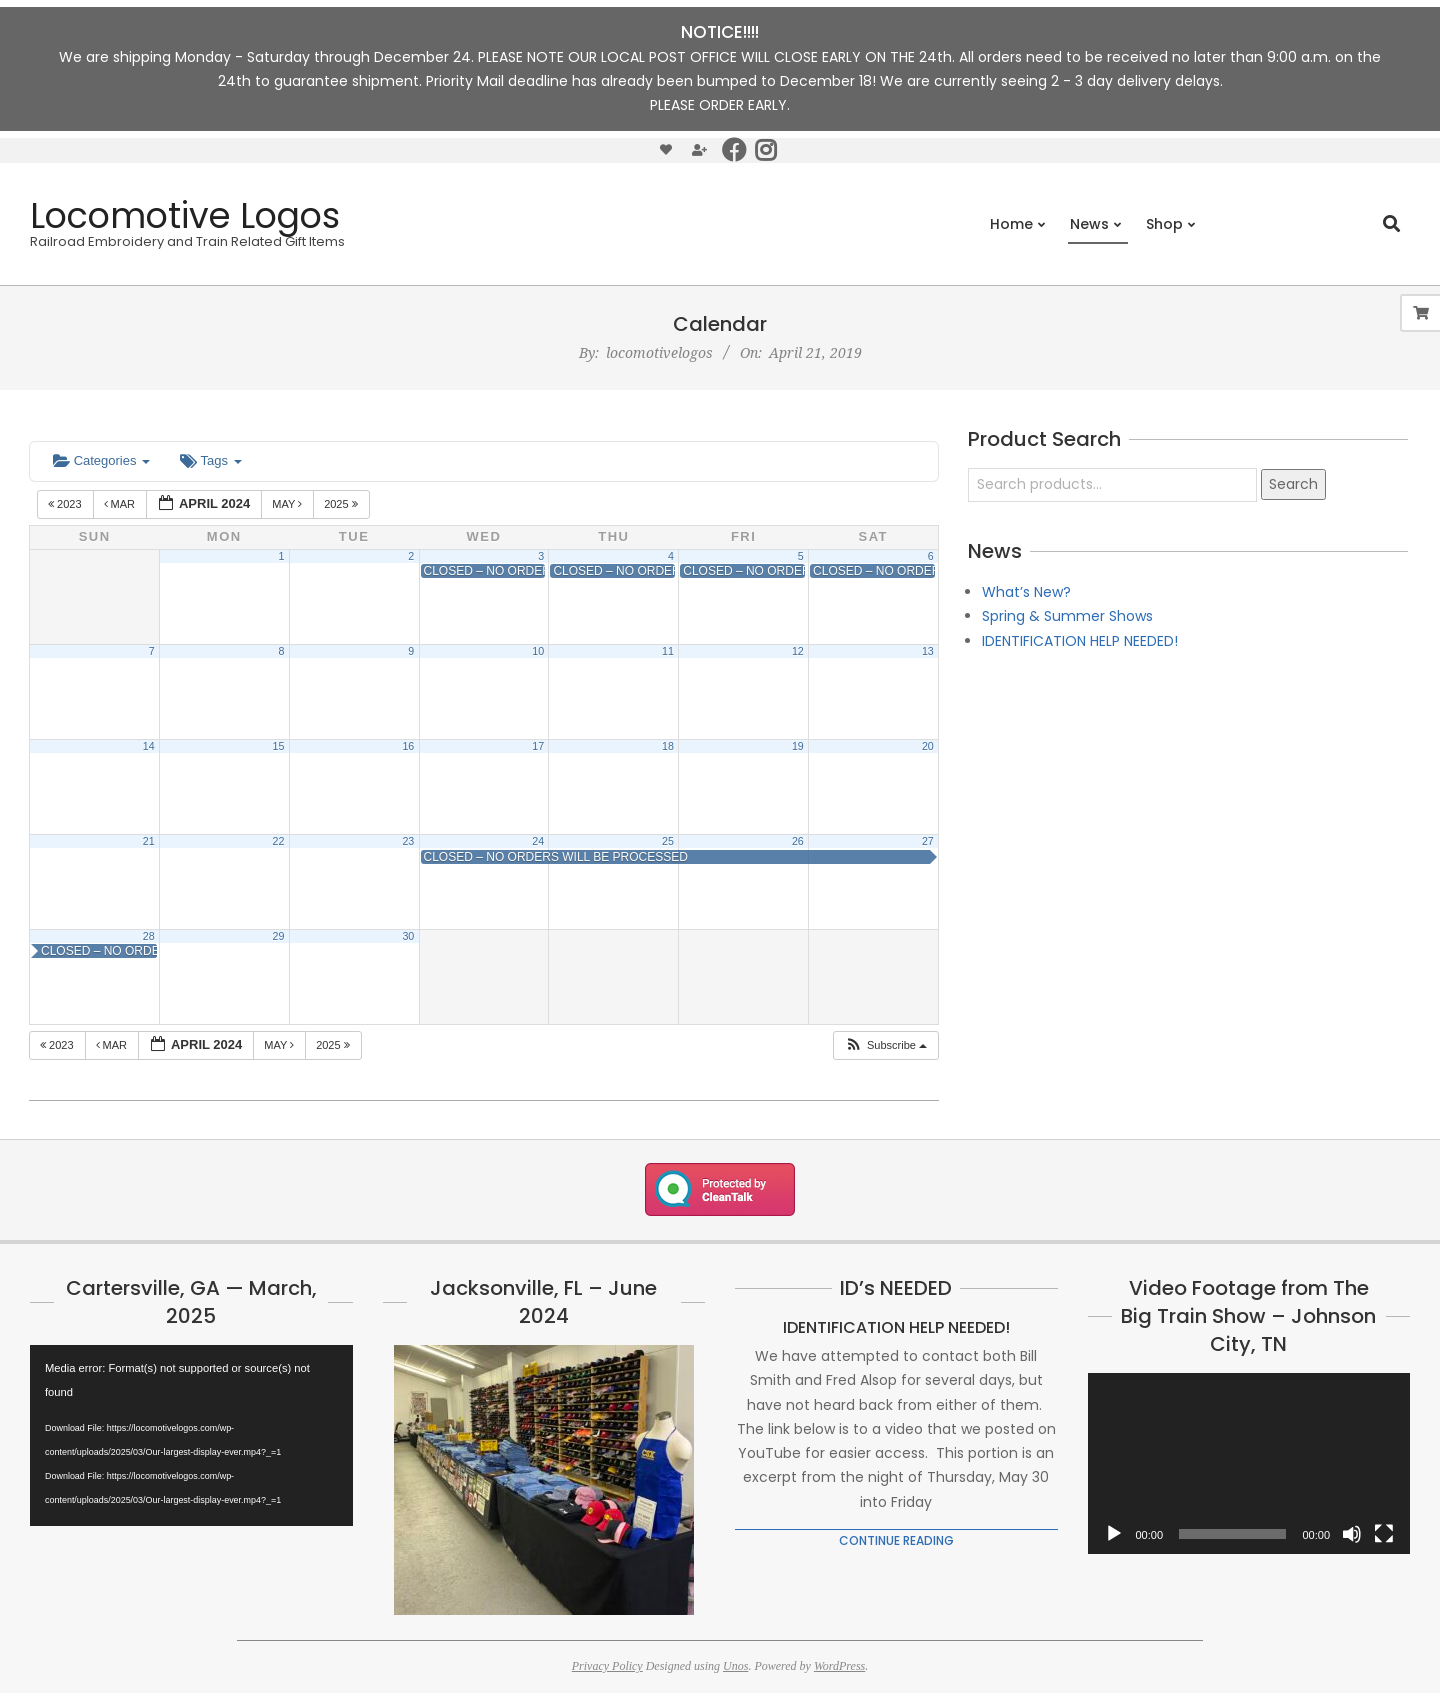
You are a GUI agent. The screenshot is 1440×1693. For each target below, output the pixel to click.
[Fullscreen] (1384, 1534)
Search (1293, 484)
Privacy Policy (607, 1666)
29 (279, 936)
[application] (191, 1435)
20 (928, 746)
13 (928, 651)
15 (279, 746)
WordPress (839, 1666)
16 (408, 746)
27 (928, 841)
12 (798, 651)
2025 (342, 504)
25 (668, 841)
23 (408, 841)
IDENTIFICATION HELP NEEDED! (1080, 641)
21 (149, 841)
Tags (210, 460)
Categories (101, 460)
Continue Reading (896, 1540)
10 (538, 651)
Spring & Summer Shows (1067, 616)
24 (538, 841)
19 (798, 746)
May (288, 504)
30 (408, 936)
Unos (735, 1666)
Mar (121, 504)
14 (149, 746)
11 (668, 651)
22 (279, 841)
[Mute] (1352, 1534)
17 (538, 746)
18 (668, 746)
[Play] (1114, 1534)
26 (798, 841)
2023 (66, 504)
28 (149, 936)
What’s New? (1026, 592)
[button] (885, 1045)
